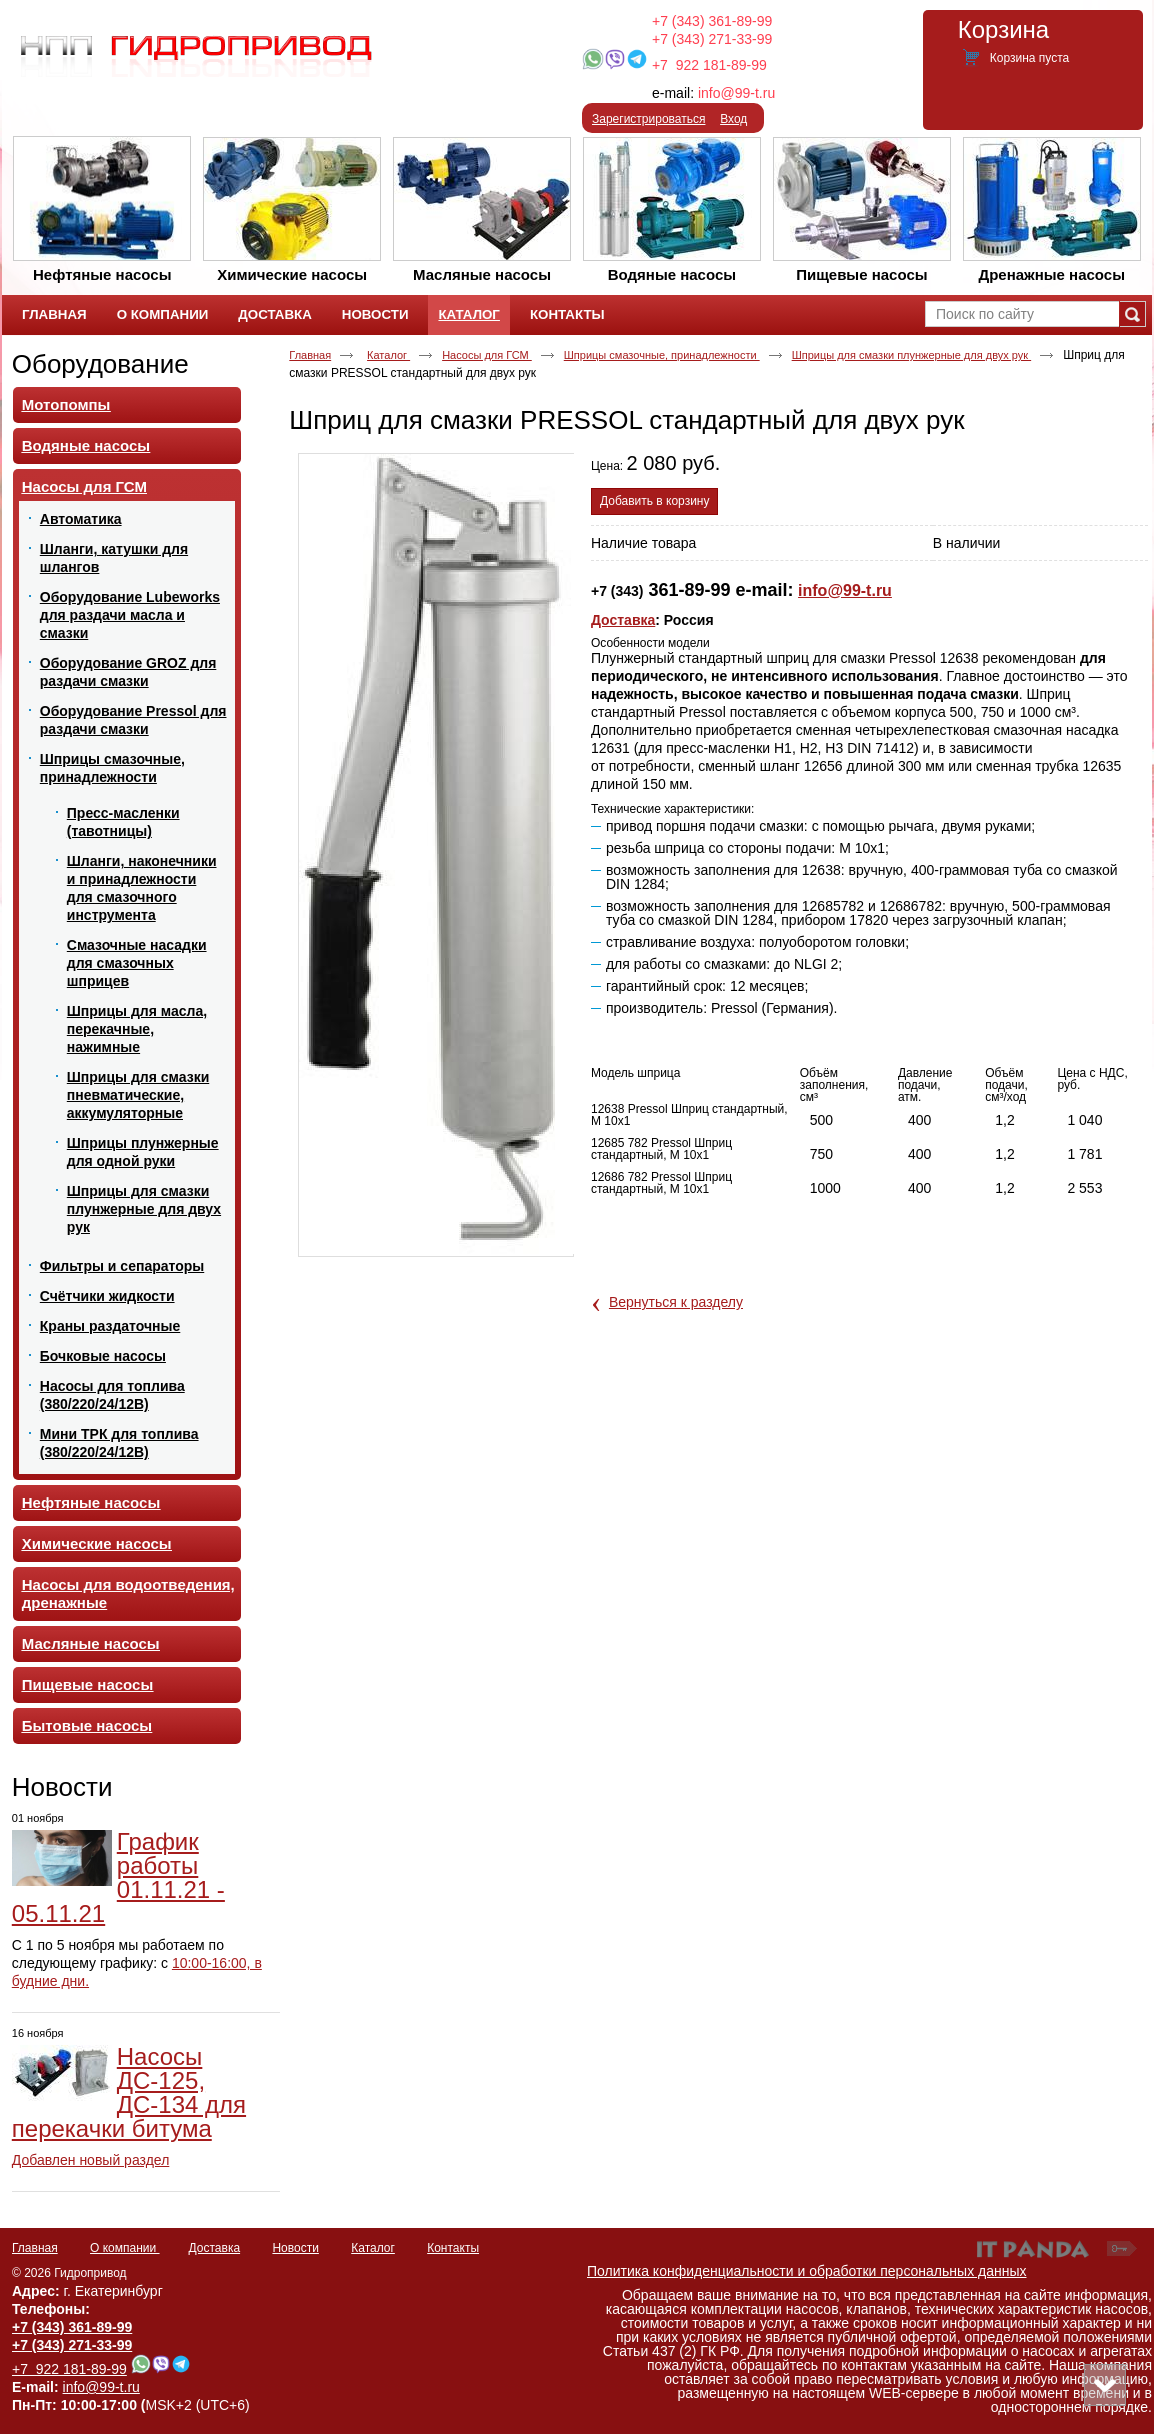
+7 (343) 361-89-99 (712, 21)
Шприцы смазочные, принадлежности (662, 355)
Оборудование (100, 364)
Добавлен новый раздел (91, 2160)
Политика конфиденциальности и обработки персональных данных (807, 2271)
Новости (62, 1787)
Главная (310, 355)
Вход (733, 119)
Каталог (468, 314)
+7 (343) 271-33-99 (712, 39)
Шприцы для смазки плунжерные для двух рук (912, 355)
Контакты (453, 2248)
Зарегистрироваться (648, 119)
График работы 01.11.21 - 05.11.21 (118, 1877)
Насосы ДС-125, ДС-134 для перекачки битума (129, 2092)
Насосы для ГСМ (487, 355)
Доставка (623, 620)
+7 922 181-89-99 (709, 65)
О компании (125, 2248)
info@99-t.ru (736, 93)
